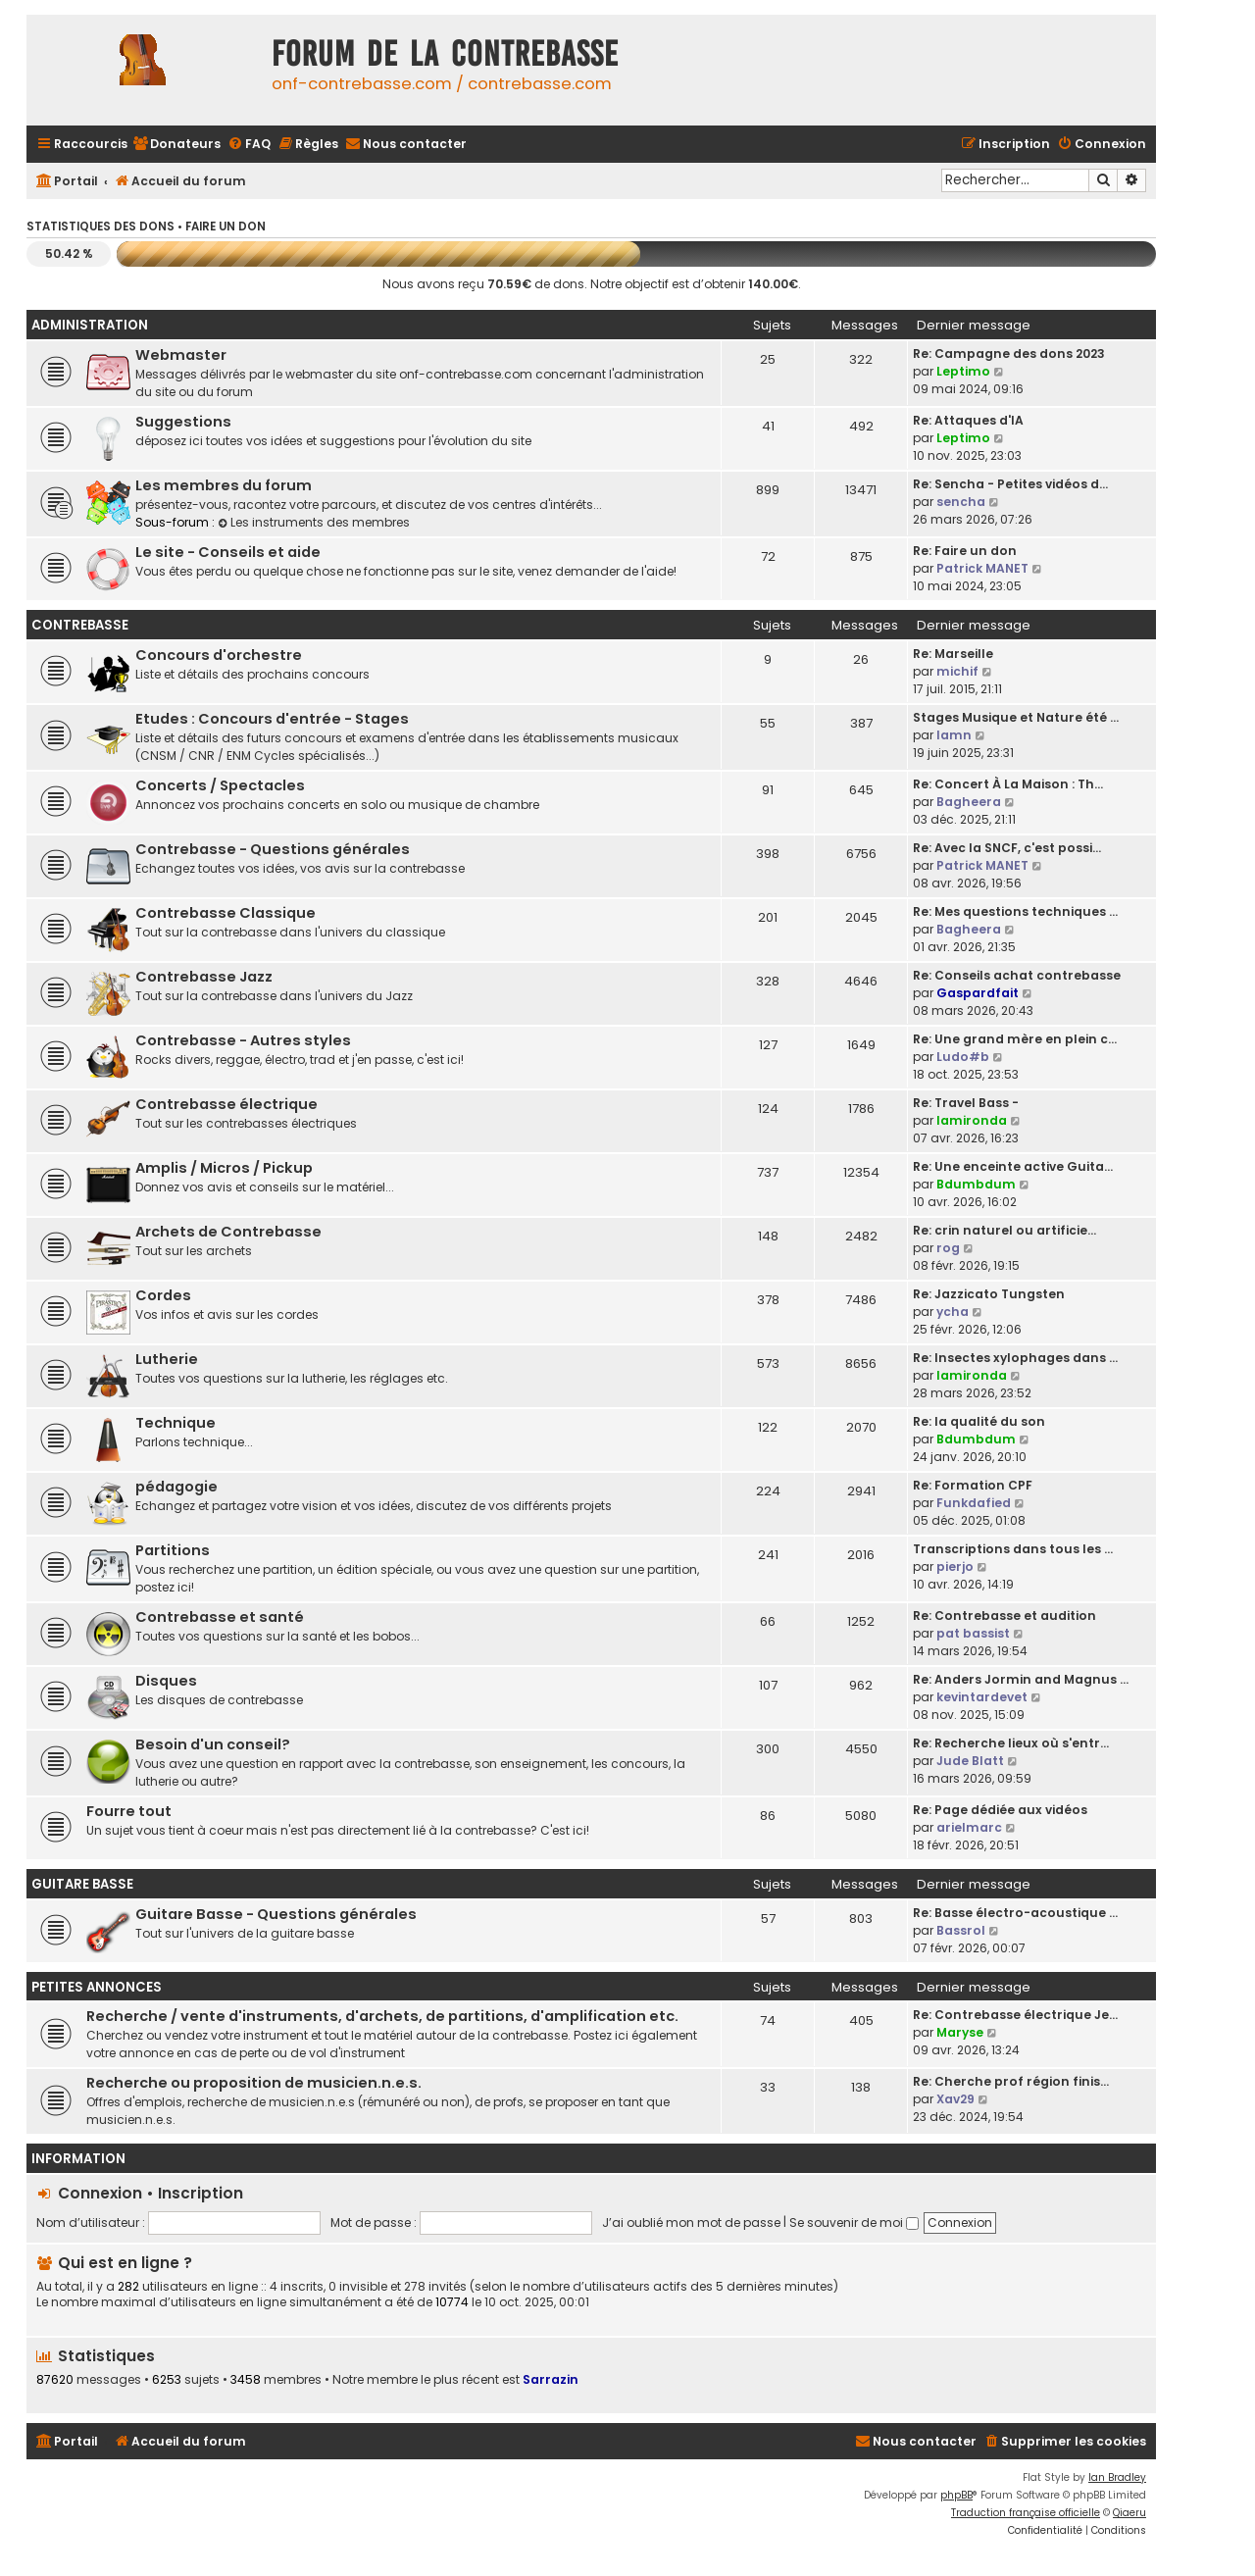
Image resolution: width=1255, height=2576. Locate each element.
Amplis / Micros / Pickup (224, 1168)
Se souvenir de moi (854, 2222)
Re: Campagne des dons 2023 (1009, 353)
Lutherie (166, 1359)
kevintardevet (982, 1697)
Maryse (959, 2032)
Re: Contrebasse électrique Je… (1015, 2014)
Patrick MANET (982, 568)
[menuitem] (176, 144)
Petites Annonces (96, 1987)
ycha (952, 1311)
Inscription (200, 2193)
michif (957, 671)
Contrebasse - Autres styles (243, 1040)
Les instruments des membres (314, 522)
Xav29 (955, 2099)
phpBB (956, 2495)
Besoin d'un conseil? (212, 1744)
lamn (954, 735)
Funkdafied (973, 1502)
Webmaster (180, 355)
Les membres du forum (223, 485)
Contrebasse (79, 625)
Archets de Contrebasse (228, 1231)
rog (948, 1247)
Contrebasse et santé (219, 1617)
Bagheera (968, 801)
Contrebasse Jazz (204, 976)
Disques (166, 1681)
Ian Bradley (1117, 2477)
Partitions (172, 1550)
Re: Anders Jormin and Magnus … (1021, 1679)
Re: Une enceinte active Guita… (1013, 1166)
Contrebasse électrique (226, 1104)
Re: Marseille (953, 653)
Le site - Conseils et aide (228, 552)
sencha (960, 501)
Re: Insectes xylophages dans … (1015, 1357)
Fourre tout (129, 1811)
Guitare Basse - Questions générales (276, 1914)
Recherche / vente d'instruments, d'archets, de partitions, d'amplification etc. (382, 2016)
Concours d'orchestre (218, 655)
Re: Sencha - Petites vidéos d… (1010, 484)
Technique (175, 1423)
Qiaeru (1129, 2512)
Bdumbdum (976, 1184)
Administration (89, 325)
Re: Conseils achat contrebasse (1017, 975)
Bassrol (960, 1930)
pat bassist (973, 1633)
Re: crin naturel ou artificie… (1004, 1230)
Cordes (163, 1295)
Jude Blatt (970, 1760)
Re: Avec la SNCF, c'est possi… (1007, 847)
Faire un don (225, 226)
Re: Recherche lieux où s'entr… (1011, 1743)
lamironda (971, 1120)
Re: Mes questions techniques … (1015, 911)
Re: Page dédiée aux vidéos (1000, 1809)
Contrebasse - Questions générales (272, 849)
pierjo (955, 1566)
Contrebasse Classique (225, 913)
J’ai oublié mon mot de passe (691, 2222)
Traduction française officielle (1025, 2512)
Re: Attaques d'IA (968, 420)
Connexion (100, 2193)
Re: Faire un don (965, 550)
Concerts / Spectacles (220, 785)
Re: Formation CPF (972, 1485)
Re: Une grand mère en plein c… (1015, 1039)
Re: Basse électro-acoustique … (1015, 1912)
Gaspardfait (977, 993)
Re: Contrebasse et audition (1004, 1615)
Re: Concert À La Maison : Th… (1008, 784)
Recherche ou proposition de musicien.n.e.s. (254, 2083)
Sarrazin (550, 2379)
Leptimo (963, 371)
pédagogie (176, 1486)
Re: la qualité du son (979, 1421)
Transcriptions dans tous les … (1013, 1549)
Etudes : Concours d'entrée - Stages (272, 719)
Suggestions (183, 421)
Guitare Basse (82, 1884)
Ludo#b (962, 1056)
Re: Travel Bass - (966, 1102)
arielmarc (969, 1827)
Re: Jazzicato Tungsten (989, 1294)
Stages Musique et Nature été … (1016, 717)
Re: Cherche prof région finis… (1011, 2081)
